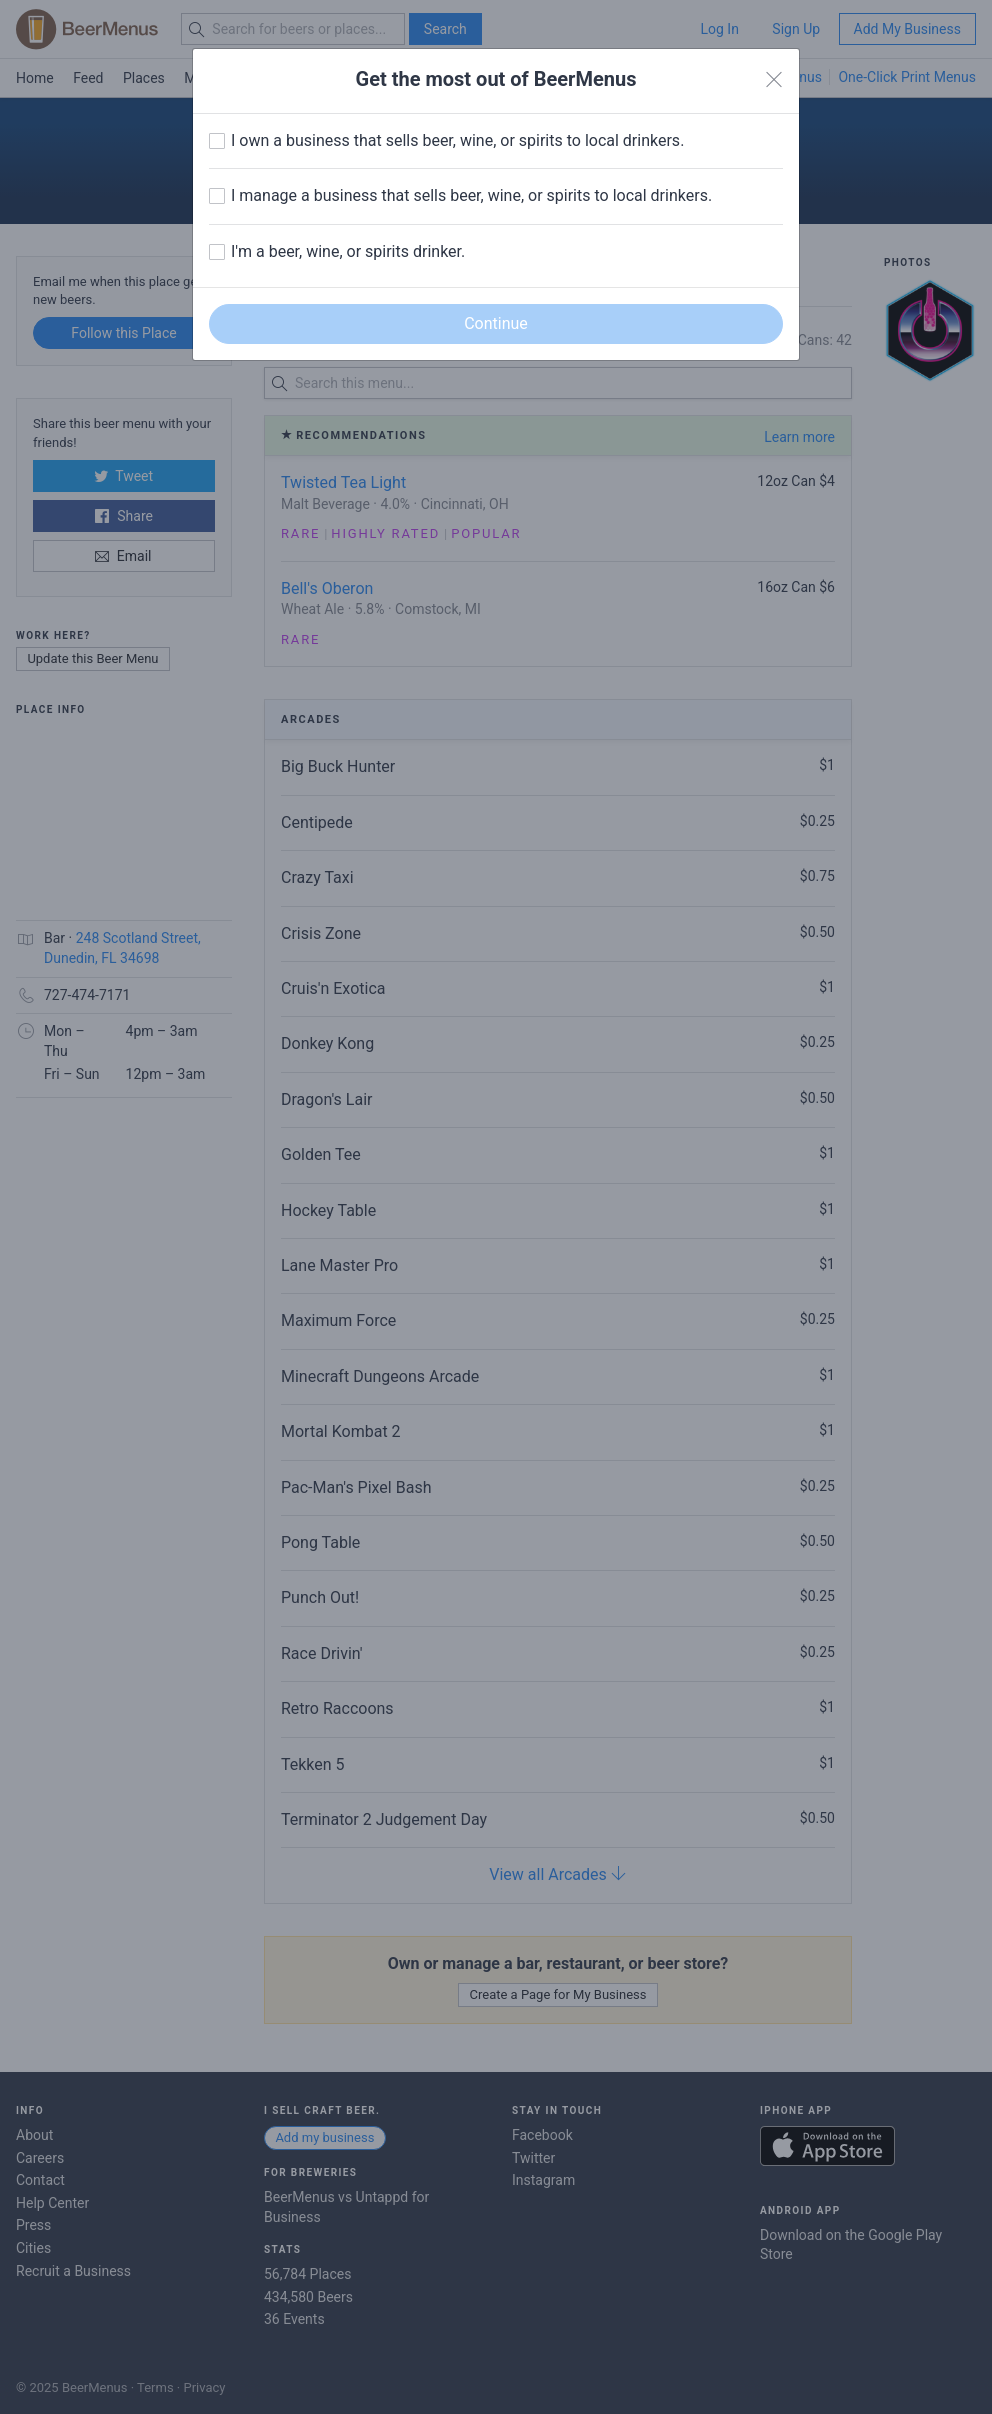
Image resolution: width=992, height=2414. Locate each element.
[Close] (774, 80)
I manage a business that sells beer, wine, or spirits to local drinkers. (471, 195)
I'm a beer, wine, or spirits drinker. (348, 251)
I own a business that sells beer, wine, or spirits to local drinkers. (457, 140)
